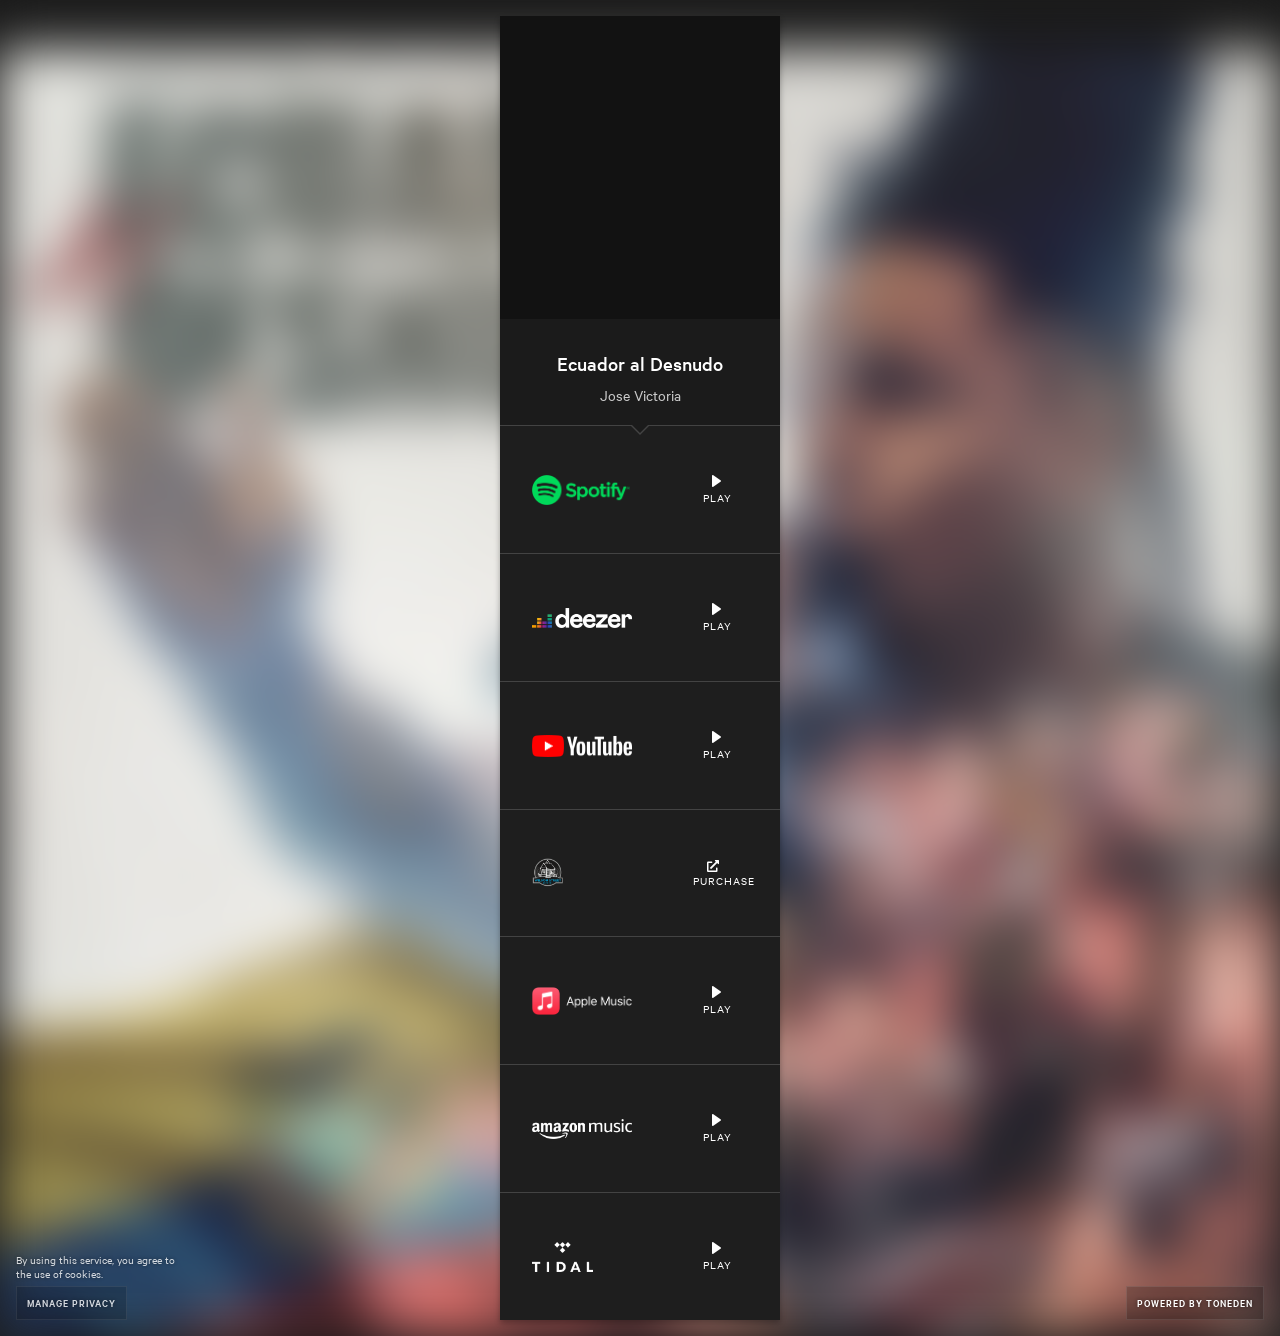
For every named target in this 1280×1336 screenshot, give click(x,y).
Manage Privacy (71, 1302)
